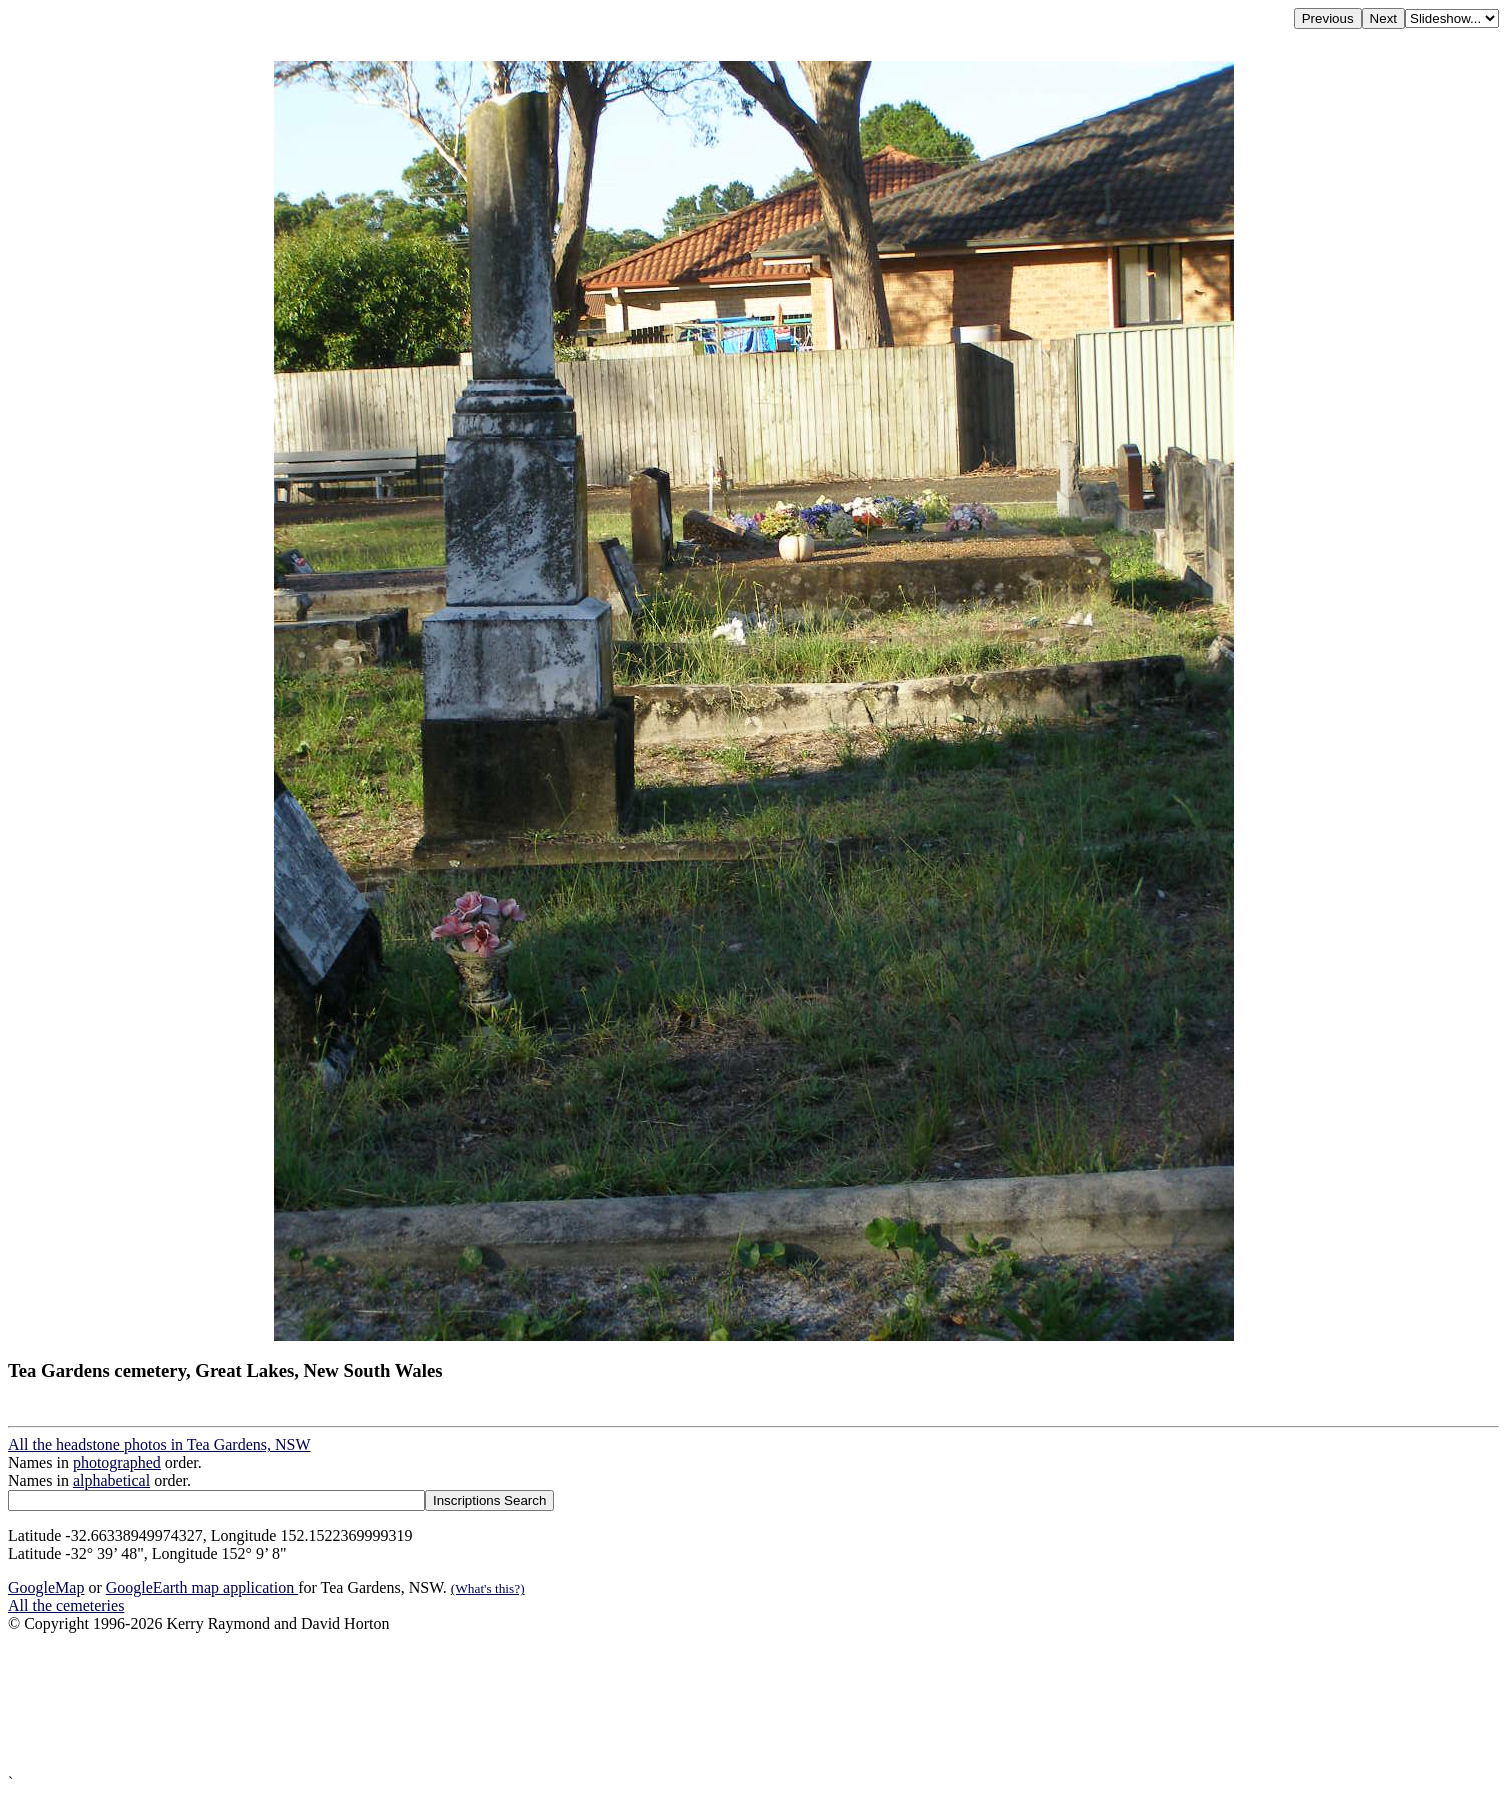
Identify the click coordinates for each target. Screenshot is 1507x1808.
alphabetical (111, 1480)
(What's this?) (488, 1588)
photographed (117, 1462)
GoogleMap (46, 1587)
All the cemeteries (66, 1605)
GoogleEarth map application (202, 1587)
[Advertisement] (608, 1703)
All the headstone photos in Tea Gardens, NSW (159, 1444)
